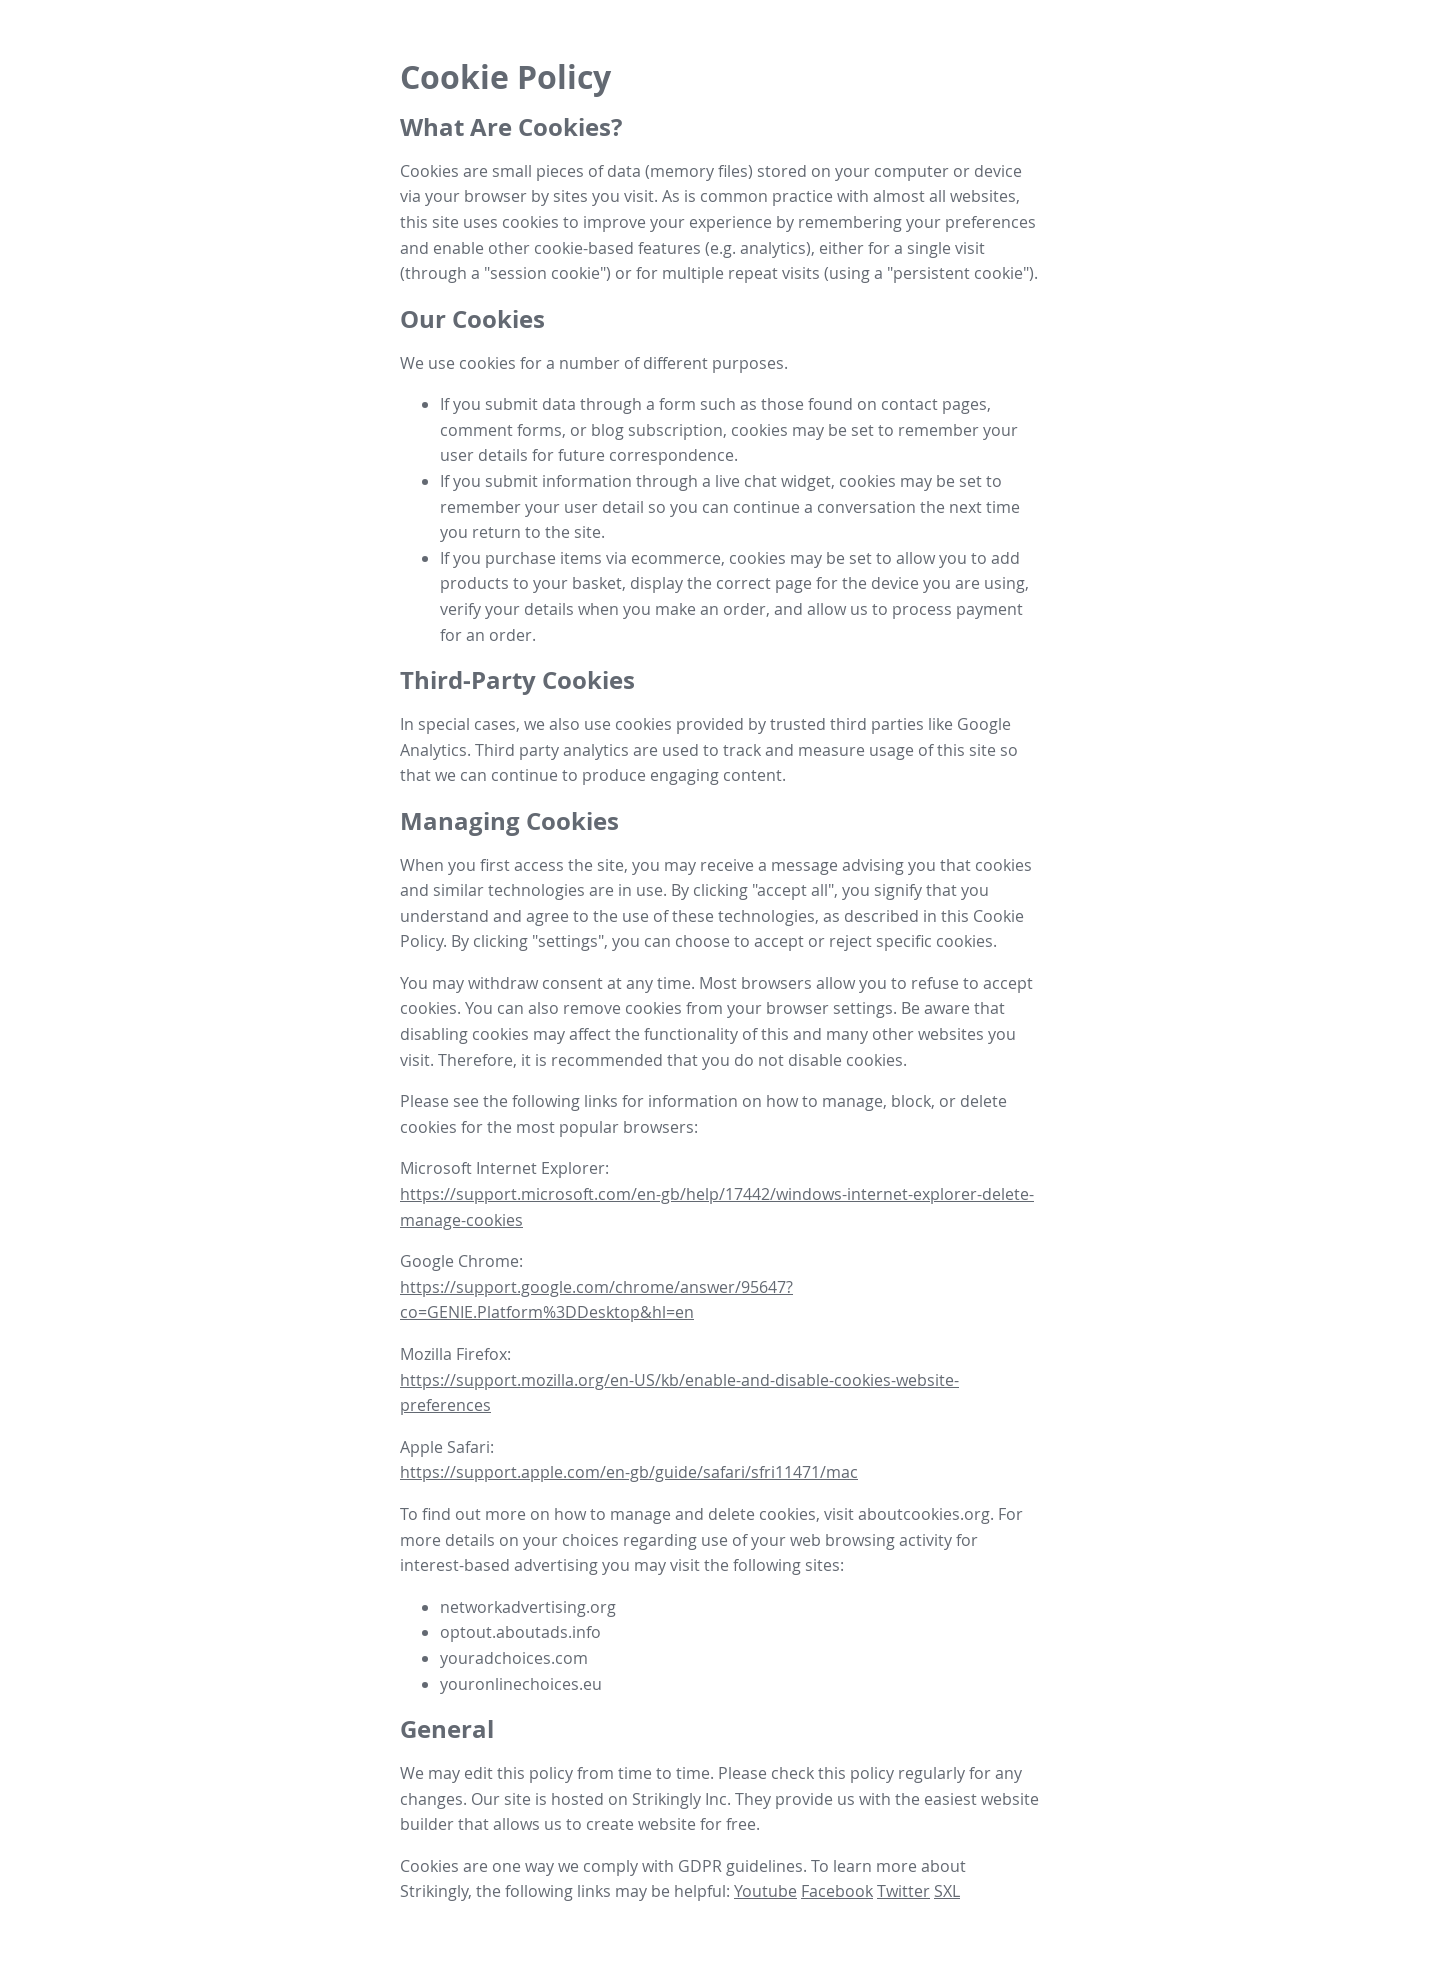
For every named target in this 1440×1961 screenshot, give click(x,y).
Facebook (837, 1891)
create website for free (671, 1824)
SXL (947, 1891)
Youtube (765, 1891)
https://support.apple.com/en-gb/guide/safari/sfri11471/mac (629, 1472)
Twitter (903, 1891)
